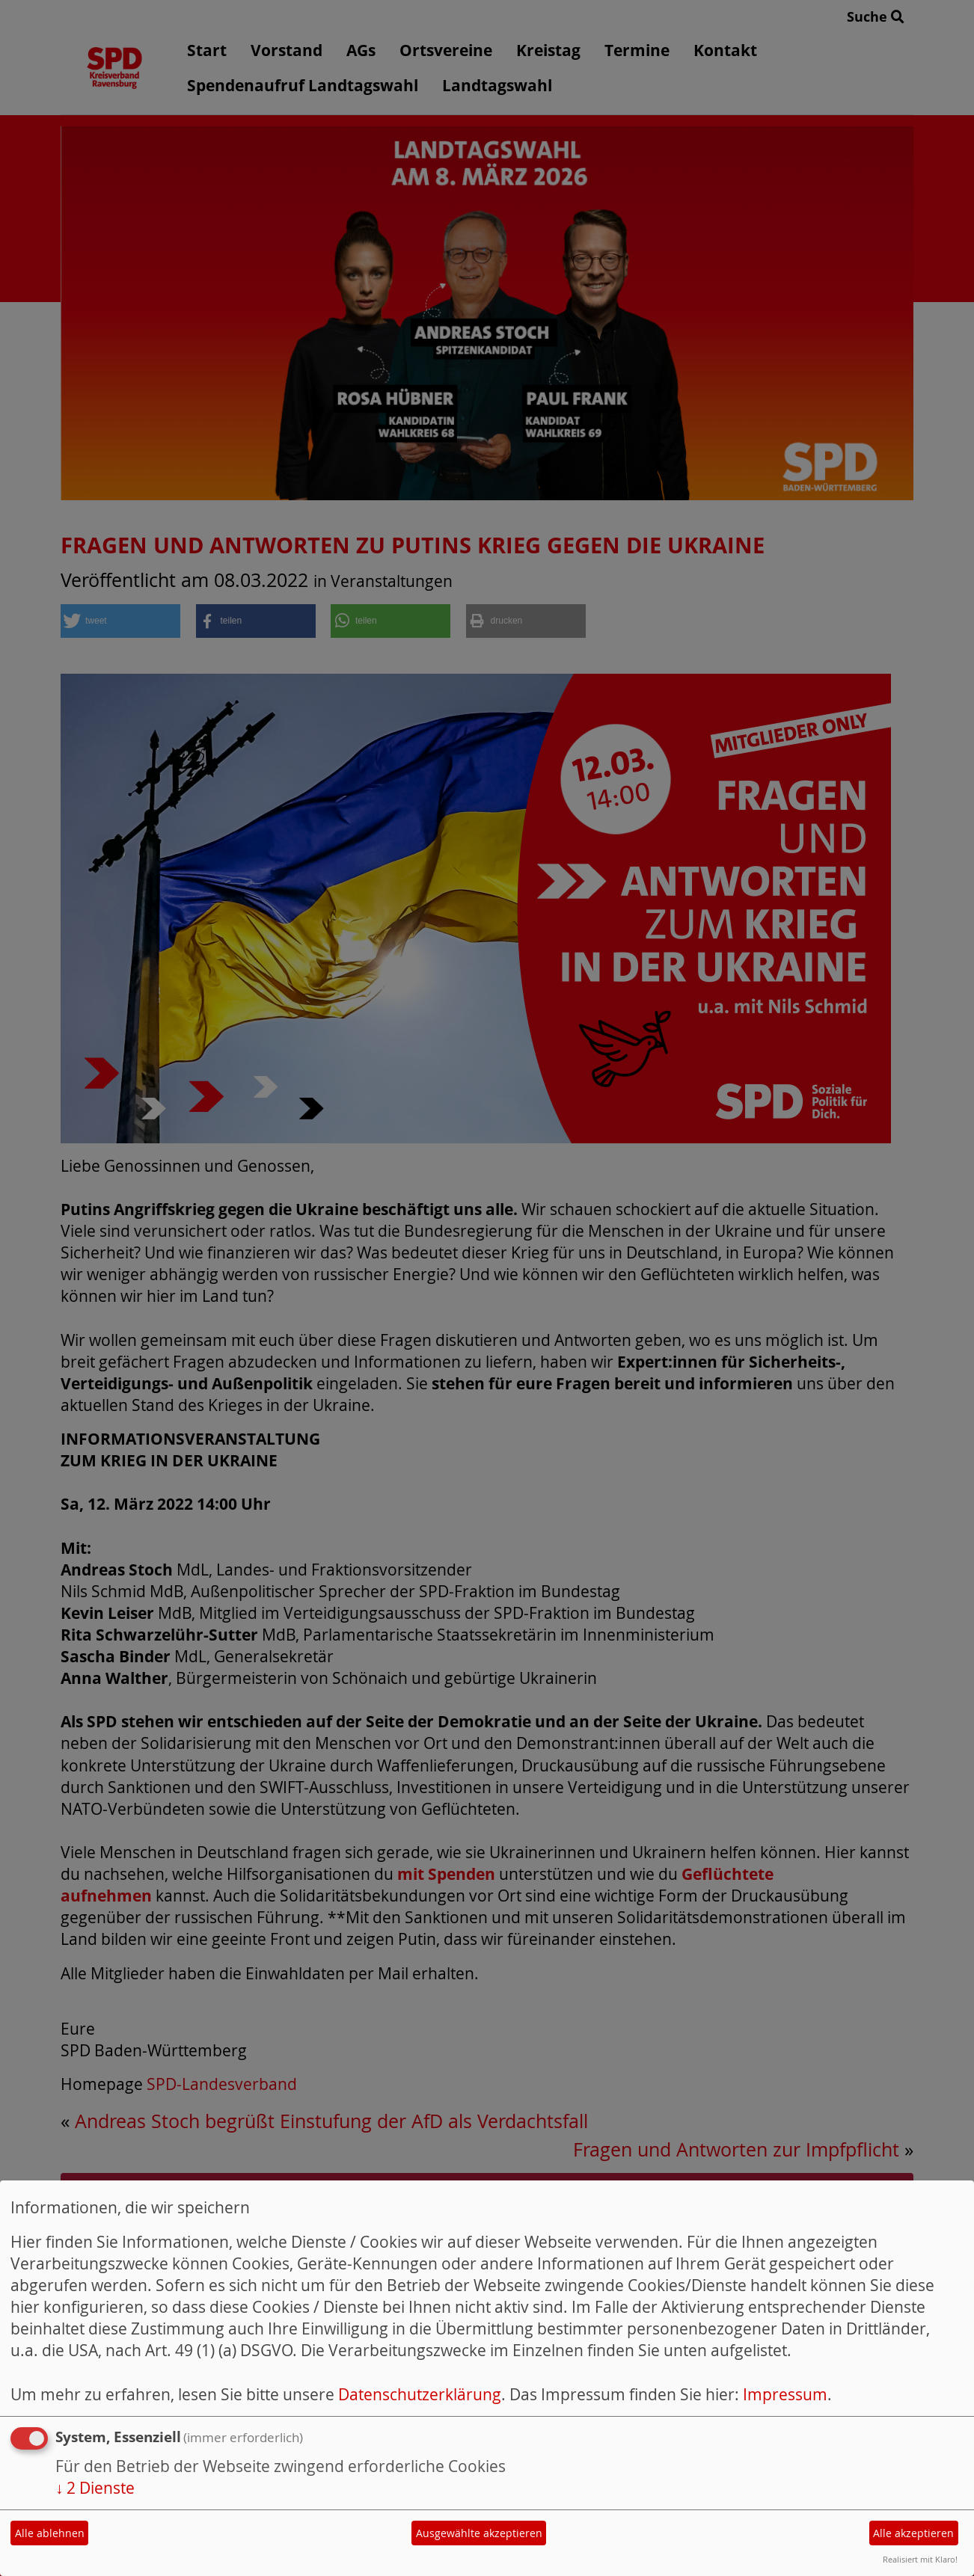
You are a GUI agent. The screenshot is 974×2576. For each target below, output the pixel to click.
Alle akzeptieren (913, 2533)
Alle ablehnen (50, 2533)
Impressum (785, 2394)
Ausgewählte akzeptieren (479, 2533)
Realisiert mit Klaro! (920, 2559)
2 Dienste (95, 2487)
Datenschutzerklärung (419, 2394)
